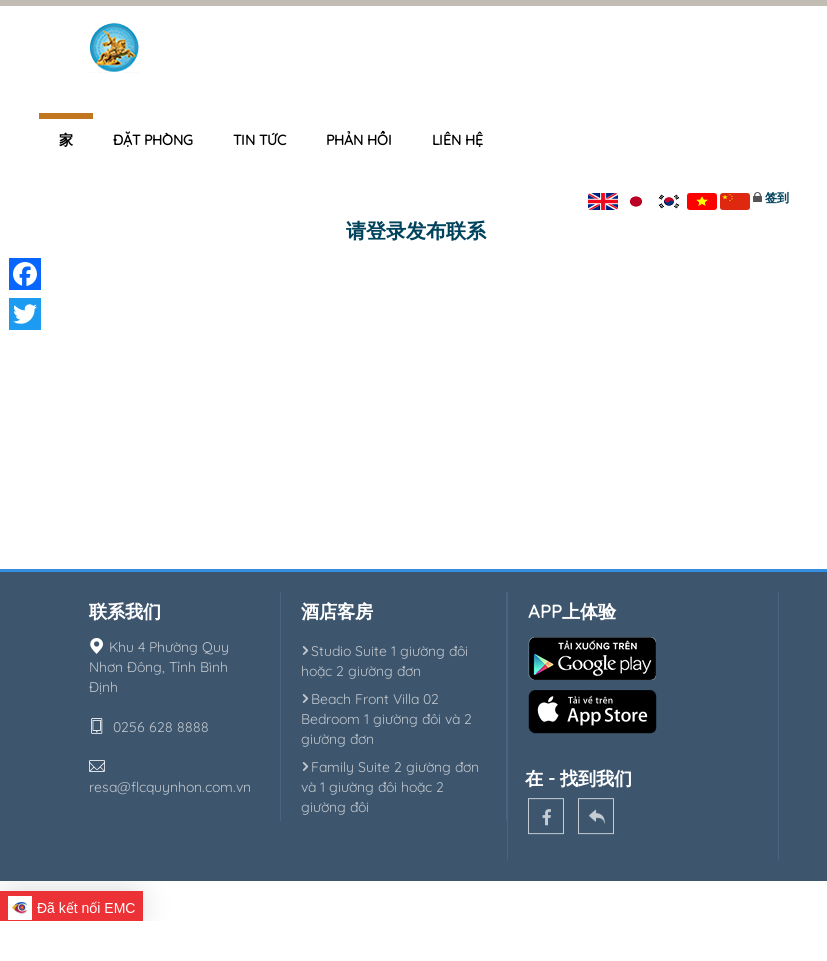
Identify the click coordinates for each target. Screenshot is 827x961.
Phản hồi (359, 140)
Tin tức (259, 140)
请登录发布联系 (416, 230)
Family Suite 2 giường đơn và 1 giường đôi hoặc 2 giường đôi (390, 787)
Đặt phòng (153, 140)
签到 (777, 197)
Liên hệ (457, 140)
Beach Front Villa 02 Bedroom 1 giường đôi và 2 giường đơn (386, 719)
